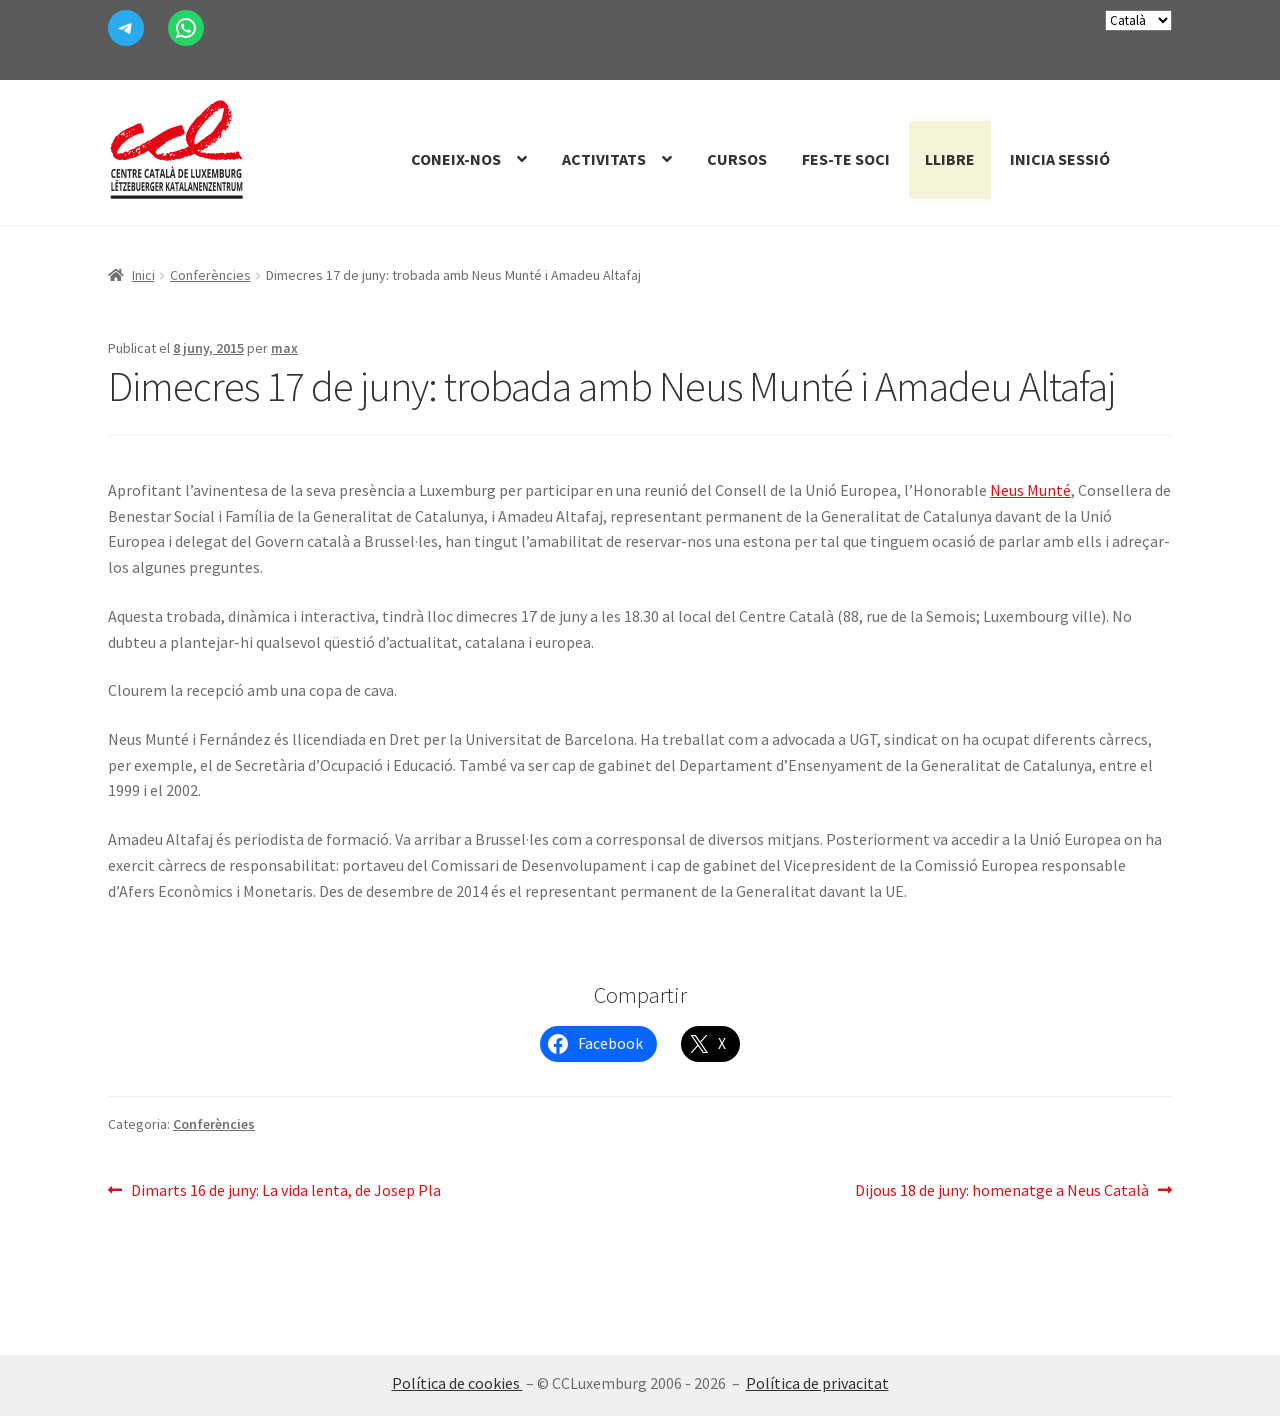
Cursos (737, 159)
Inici (143, 275)
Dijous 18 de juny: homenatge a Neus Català (1002, 1191)
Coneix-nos (456, 159)
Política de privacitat (817, 1383)
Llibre (950, 159)
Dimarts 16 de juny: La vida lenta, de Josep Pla (285, 1191)
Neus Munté (1030, 490)
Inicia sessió (1060, 159)
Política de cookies (457, 1383)
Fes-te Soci (846, 159)
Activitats (604, 159)
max (284, 348)
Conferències (210, 275)
